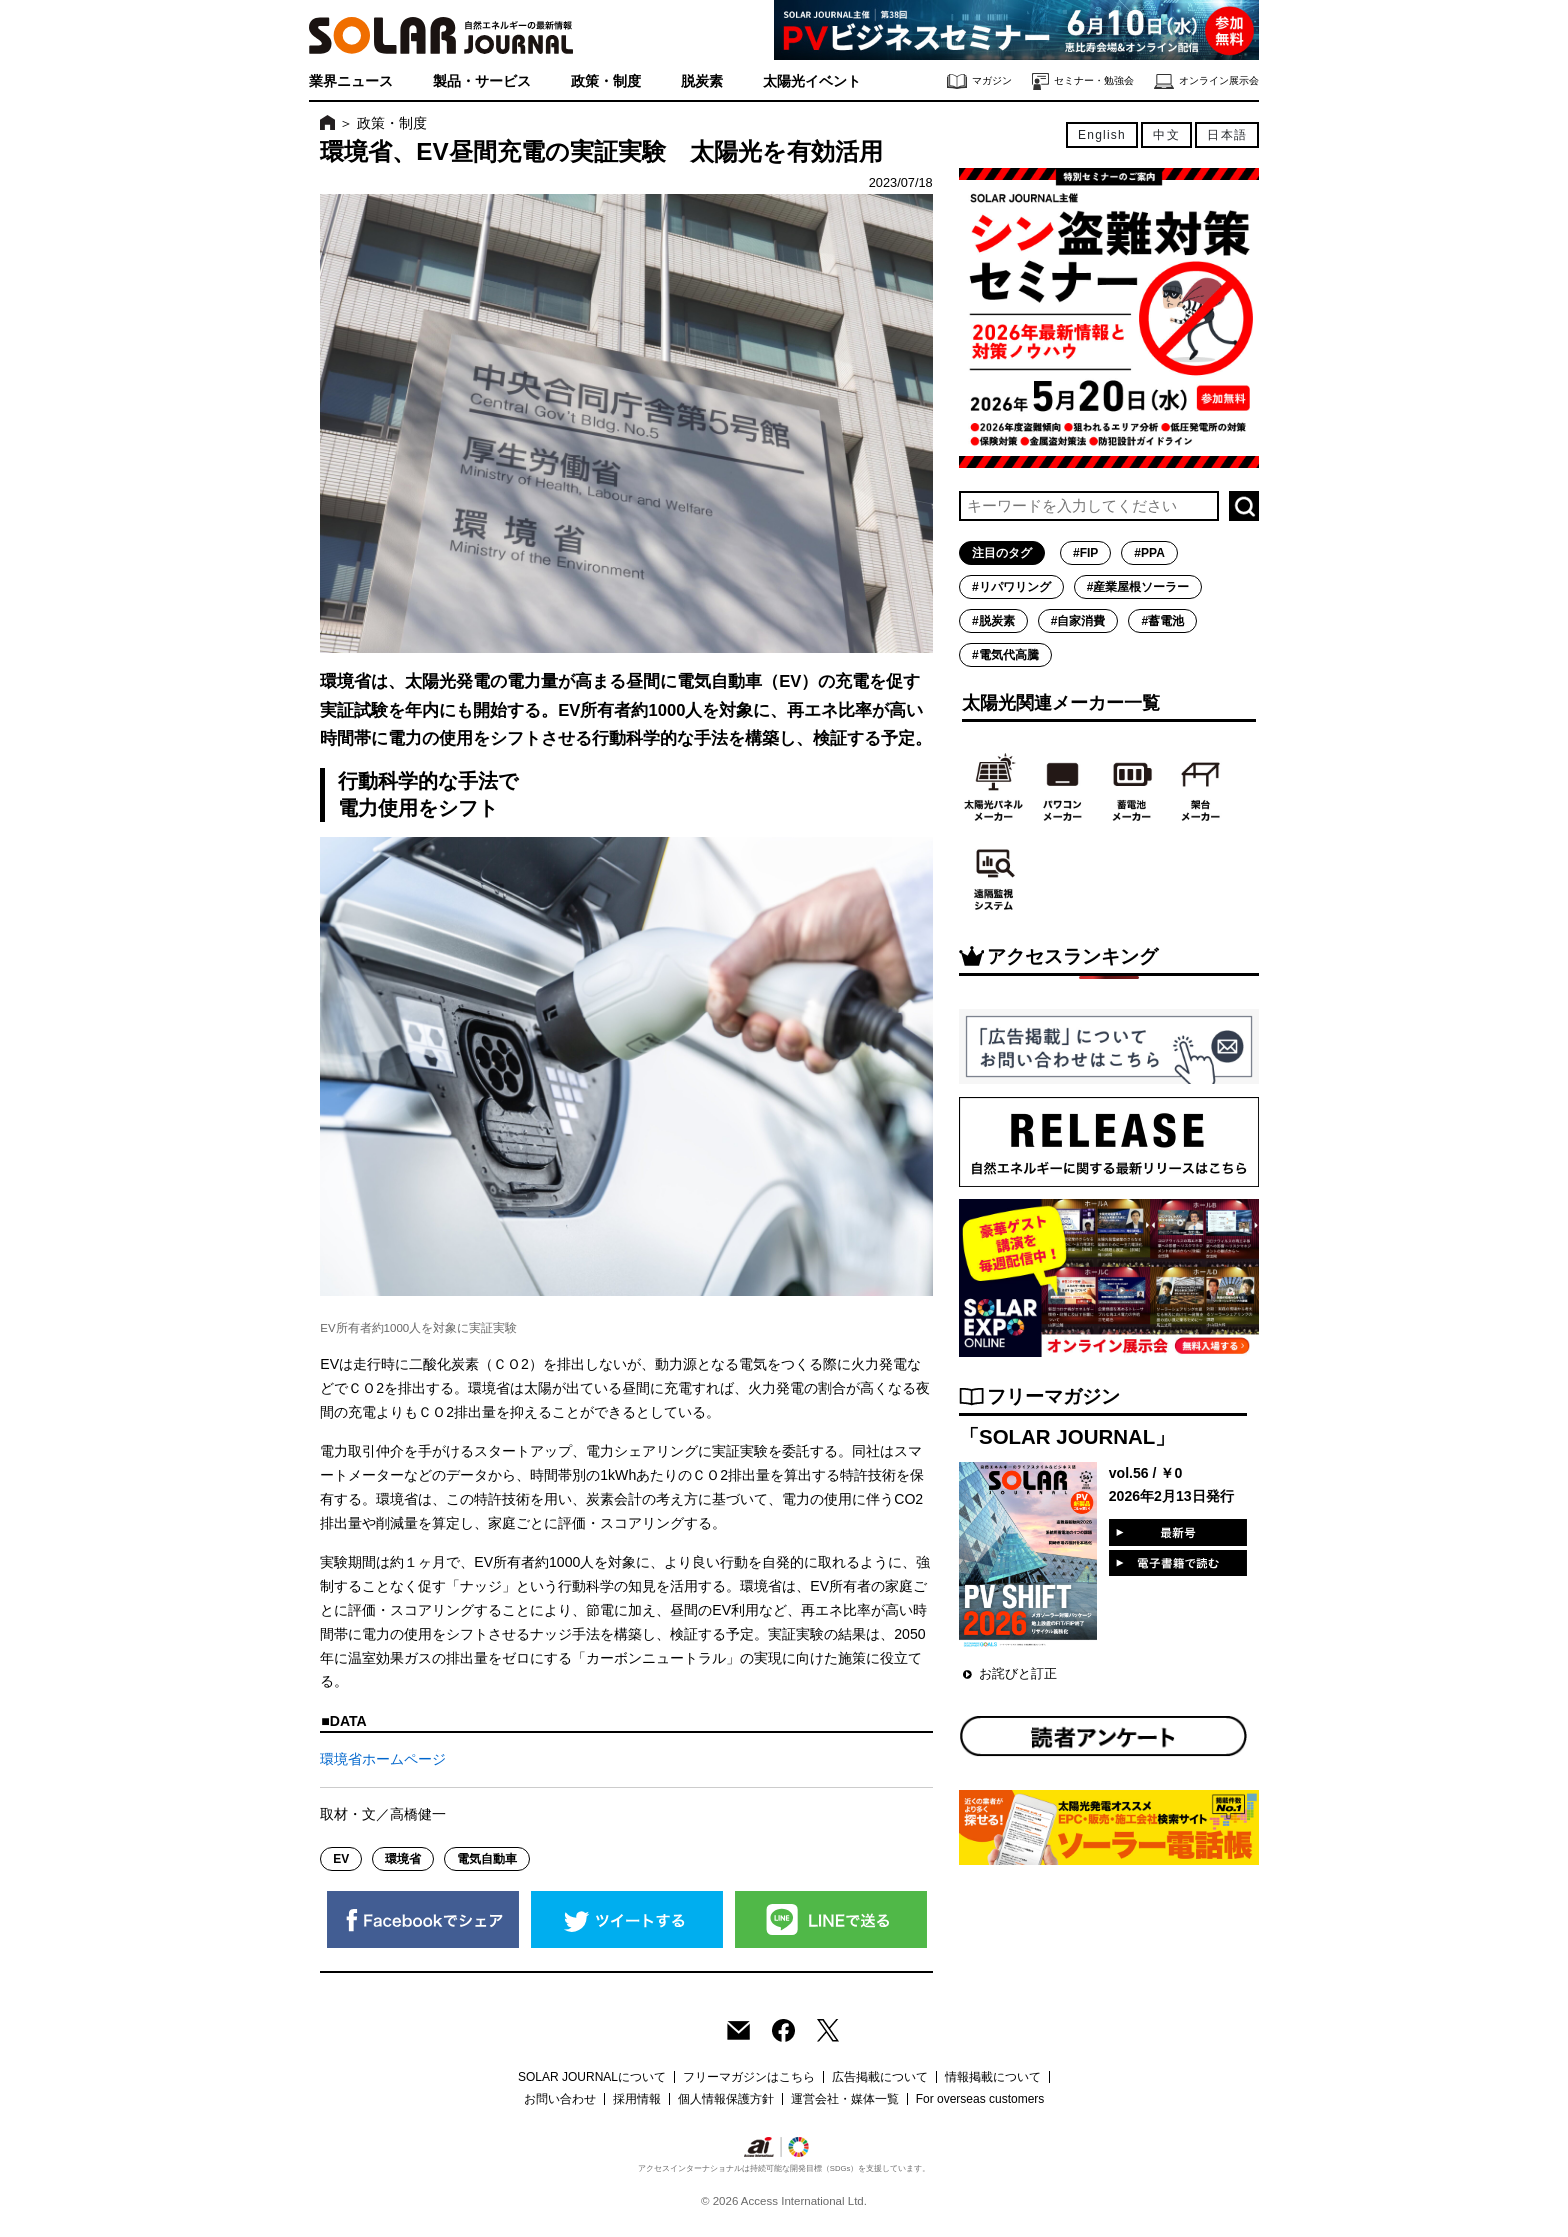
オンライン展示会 (1206, 81)
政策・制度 (606, 81)
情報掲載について (993, 2077)
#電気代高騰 (1005, 655)
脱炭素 (702, 81)
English (1102, 135)
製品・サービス (482, 81)
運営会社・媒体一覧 (845, 2099)
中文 (1166, 135)
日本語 (1227, 135)
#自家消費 (1078, 621)
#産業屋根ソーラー (1138, 587)
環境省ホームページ (383, 1759)
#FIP (1085, 553)
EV (341, 1859)
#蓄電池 (1162, 621)
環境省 (403, 1859)
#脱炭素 (993, 621)
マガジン (979, 81)
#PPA (1149, 553)
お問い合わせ (560, 2099)
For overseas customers (980, 2099)
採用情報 (637, 2099)
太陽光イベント (812, 81)
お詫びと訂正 (1018, 1673)
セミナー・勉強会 (1083, 81)
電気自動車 (487, 1859)
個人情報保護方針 (726, 2099)
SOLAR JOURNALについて (592, 2077)
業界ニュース (351, 81)
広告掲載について (880, 2077)
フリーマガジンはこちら (749, 2077)
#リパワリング (1011, 587)
